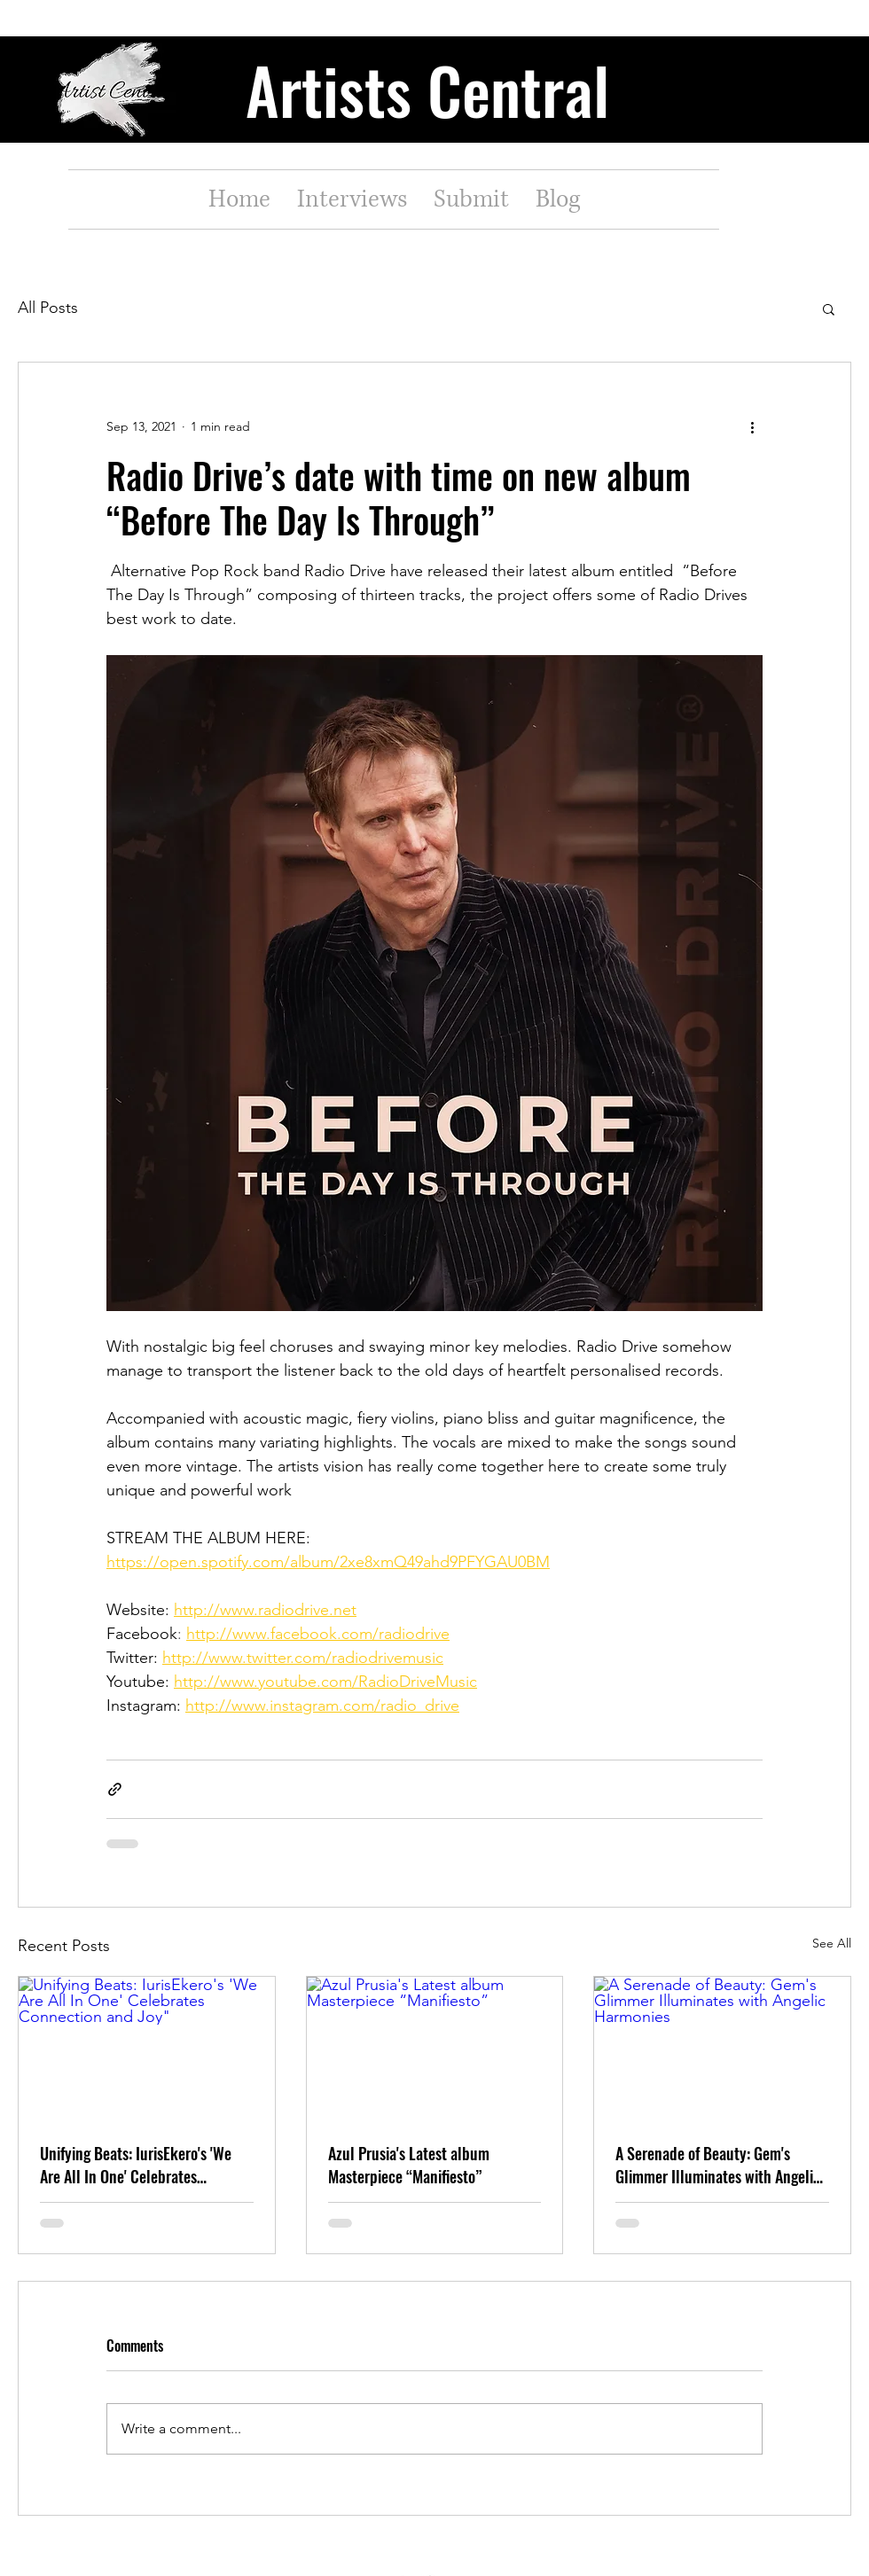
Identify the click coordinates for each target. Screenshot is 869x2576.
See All (831, 1943)
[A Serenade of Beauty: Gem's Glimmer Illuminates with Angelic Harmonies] (722, 2048)
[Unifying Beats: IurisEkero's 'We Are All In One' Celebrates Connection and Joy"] (147, 2048)
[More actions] (752, 426)
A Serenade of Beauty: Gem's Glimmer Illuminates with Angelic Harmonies (717, 2165)
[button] (828, 308)
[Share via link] (114, 1789)
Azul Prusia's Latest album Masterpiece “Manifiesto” (408, 2165)
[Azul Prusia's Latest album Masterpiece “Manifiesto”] (435, 2048)
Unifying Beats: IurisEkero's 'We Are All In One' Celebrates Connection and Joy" (135, 2165)
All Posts (48, 307)
